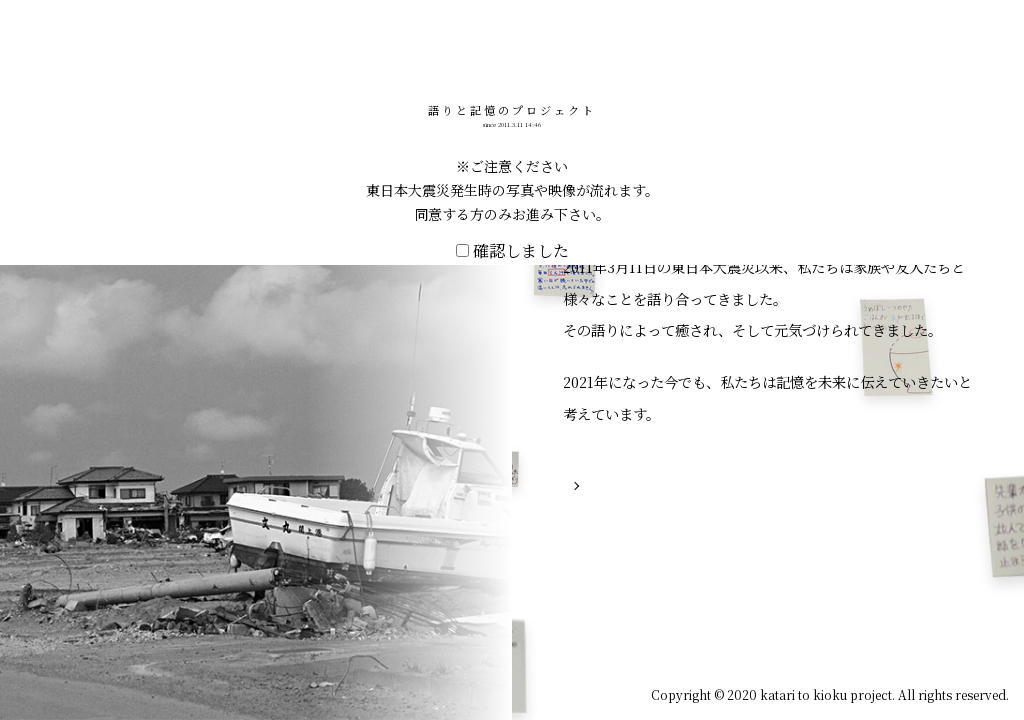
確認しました (512, 472)
